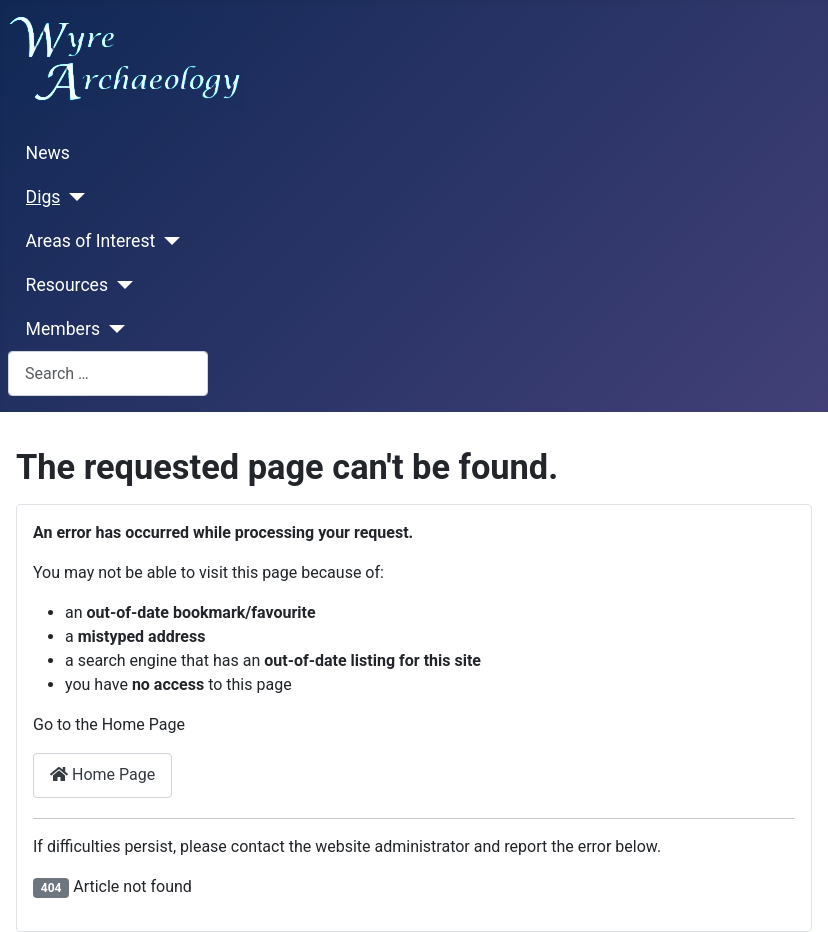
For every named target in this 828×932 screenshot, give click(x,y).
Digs (43, 197)
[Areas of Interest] (167, 241)
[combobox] (108, 373)
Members (63, 329)
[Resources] (120, 285)
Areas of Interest (91, 241)
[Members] (112, 329)
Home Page (102, 774)
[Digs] (72, 197)
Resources (67, 285)
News (48, 153)
